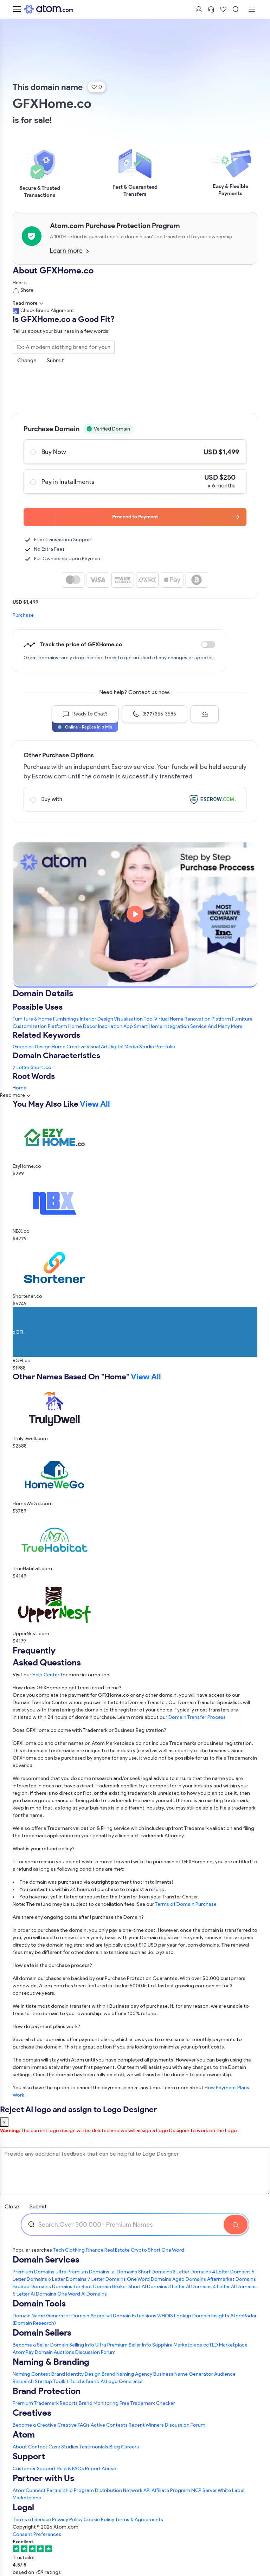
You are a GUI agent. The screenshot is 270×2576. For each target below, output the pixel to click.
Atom (24, 2434)
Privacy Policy (67, 2520)
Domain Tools (39, 2303)
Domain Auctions (54, 2352)
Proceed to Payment (176, 517)
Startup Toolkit (52, 2381)
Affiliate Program (171, 2490)
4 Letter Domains (231, 2272)
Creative (76, 1047)
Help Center (45, 1675)
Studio (146, 1047)
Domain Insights (210, 2316)
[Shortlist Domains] (223, 9)
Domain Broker (110, 2287)
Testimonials (93, 2447)
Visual (93, 1047)
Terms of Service (32, 2520)
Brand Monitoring (98, 2403)
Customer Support (35, 2469)
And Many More (225, 1026)
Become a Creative (34, 2425)
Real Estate (117, 2250)
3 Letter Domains (192, 2272)
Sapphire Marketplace (177, 2345)
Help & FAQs (70, 2469)
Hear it (20, 283)
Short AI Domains (147, 2287)
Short (37, 1067)
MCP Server (204, 2490)
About (20, 2447)
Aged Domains (189, 2279)
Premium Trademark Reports (45, 2403)
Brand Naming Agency (127, 2374)
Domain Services (46, 2259)
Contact (37, 2447)
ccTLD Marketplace (225, 2345)
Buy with (134, 799)
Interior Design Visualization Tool (117, 1019)
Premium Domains (33, 2272)
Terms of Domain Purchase (186, 1904)
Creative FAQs (73, 2425)
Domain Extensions (134, 2316)
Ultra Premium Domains (82, 2272)
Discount (208, 644)
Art (104, 1047)
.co (47, 1067)
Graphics (23, 1047)
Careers (130, 2447)
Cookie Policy (99, 2520)
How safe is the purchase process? (52, 1965)
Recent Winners (146, 2425)
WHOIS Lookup (174, 2316)
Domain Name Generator (41, 2316)
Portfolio (165, 1047)
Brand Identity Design (76, 2374)
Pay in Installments (134, 481)
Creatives (32, 2412)
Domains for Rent (72, 2287)
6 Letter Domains (67, 2279)
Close (12, 2206)
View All (95, 1104)
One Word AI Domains (82, 2294)
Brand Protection (47, 2391)
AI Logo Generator (122, 2381)
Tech (58, 2250)
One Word (172, 2250)
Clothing (75, 2250)
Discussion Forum (95, 2352)
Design (43, 1047)
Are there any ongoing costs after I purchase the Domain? (78, 1917)
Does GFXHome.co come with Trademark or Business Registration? (89, 1730)
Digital (116, 1047)
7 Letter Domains (107, 2279)
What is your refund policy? (44, 1849)
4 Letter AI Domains (235, 2287)
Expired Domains (32, 2287)
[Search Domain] (236, 2224)
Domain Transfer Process (197, 1717)
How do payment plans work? (46, 2027)
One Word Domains (149, 2279)
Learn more (69, 250)
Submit (55, 360)
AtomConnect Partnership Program (53, 2490)
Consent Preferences (37, 2534)
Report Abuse (100, 2469)
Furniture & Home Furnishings (46, 1019)
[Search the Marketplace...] (64, 347)
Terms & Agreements (139, 2520)
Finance (94, 2250)
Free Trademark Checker (147, 2403)
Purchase (23, 615)
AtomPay (23, 2352)
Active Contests (109, 2425)
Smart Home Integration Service (170, 1026)
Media (131, 1047)
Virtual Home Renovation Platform (192, 1019)
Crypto (139, 2250)
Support (29, 2456)
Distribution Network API (122, 2490)
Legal (23, 2507)
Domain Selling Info (72, 2345)
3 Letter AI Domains (190, 2287)
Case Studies (63, 2447)
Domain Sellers (42, 2332)
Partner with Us (43, 2478)
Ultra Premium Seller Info (123, 2345)
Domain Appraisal (91, 2316)
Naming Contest (31, 2374)
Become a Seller (31, 2345)
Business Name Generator (183, 2374)
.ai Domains (123, 2272)
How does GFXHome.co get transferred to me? (67, 1688)
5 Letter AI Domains (34, 2294)
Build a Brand (84, 2381)
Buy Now (134, 452)
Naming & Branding (51, 2361)
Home (58, 1047)
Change (27, 360)
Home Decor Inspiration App (100, 1026)
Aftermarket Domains (231, 2279)
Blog (114, 2447)
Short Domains (155, 2272)
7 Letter (21, 1067)
